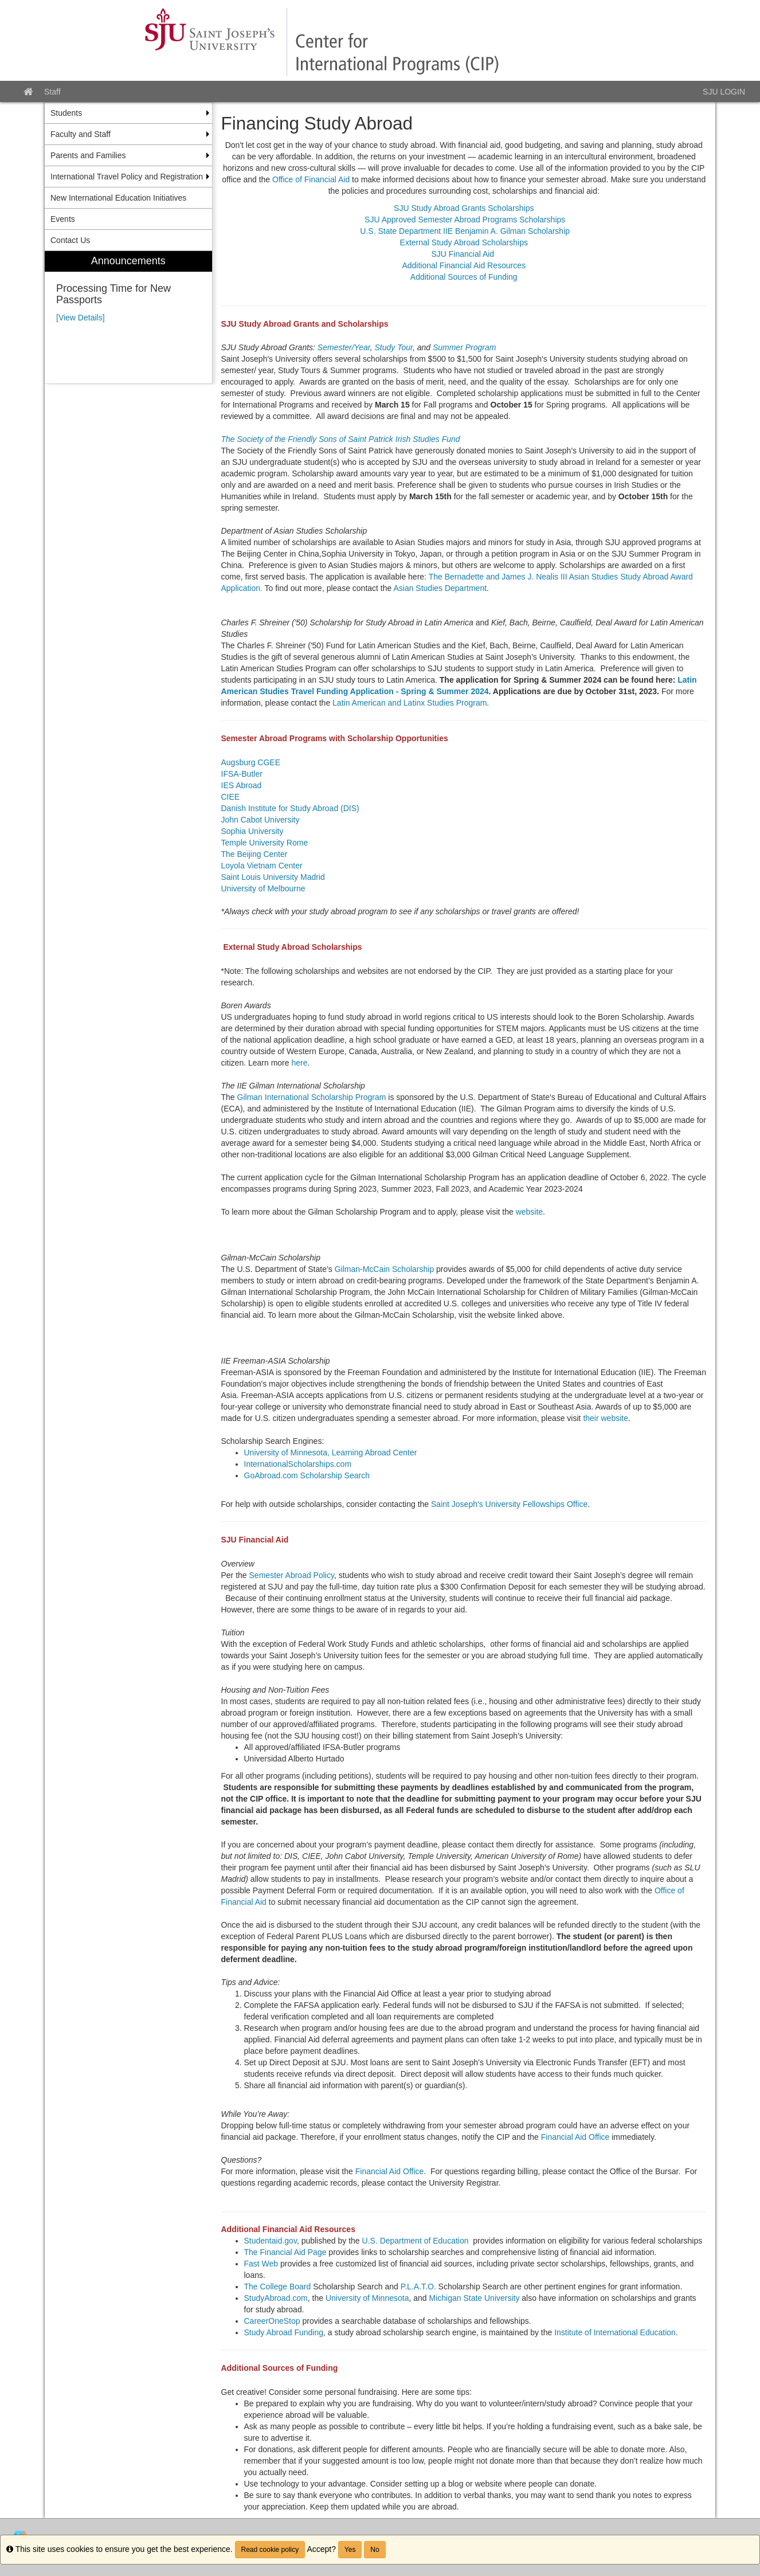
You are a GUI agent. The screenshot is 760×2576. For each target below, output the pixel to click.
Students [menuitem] (66, 113)
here (299, 1062)
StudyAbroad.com (276, 2298)
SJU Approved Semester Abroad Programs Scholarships (465, 219)
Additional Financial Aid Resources (464, 265)
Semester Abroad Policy (291, 1575)
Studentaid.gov (270, 2240)
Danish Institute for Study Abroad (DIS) (290, 808)
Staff (52, 91)
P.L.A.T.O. (418, 2286)
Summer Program (464, 347)
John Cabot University (261, 819)
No (374, 2550)
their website (605, 1418)
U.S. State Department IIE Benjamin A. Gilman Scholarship (464, 231)
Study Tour (393, 347)
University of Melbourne (263, 888)
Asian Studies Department (440, 588)
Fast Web (261, 2263)
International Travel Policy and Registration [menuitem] (126, 176)
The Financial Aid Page (285, 2252)
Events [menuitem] (62, 219)
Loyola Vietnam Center (262, 865)
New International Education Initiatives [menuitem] (118, 197)
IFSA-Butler (242, 773)
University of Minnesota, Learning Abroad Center (330, 1452)
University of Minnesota (367, 2298)
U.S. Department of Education (415, 2240)
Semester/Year (344, 347)
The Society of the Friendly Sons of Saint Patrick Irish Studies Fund (340, 439)
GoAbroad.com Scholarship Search (307, 1475)
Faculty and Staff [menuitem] (80, 134)
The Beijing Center (254, 854)
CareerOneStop (272, 2321)
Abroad (250, 785)
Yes (350, 2550)
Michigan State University (474, 2298)
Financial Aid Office (574, 2137)
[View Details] (80, 317)
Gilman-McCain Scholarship (384, 1269)
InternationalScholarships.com (298, 1464)
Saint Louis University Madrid (273, 877)
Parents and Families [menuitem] (88, 155)
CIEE (230, 796)
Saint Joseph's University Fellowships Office (509, 1504)
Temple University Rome (264, 842)
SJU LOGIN (724, 91)
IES (227, 785)
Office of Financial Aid (311, 179)
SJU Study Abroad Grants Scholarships (464, 208)
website (529, 1211)
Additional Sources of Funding (464, 276)
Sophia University (252, 831)
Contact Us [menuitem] (70, 240)
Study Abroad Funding (284, 2332)
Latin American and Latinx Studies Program (409, 702)
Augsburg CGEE (251, 762)
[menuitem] (128, 317)
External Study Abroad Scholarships (464, 242)
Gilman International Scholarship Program (311, 1097)
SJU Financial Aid (463, 254)
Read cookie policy (270, 2550)
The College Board (277, 2286)
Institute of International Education (615, 2332)
